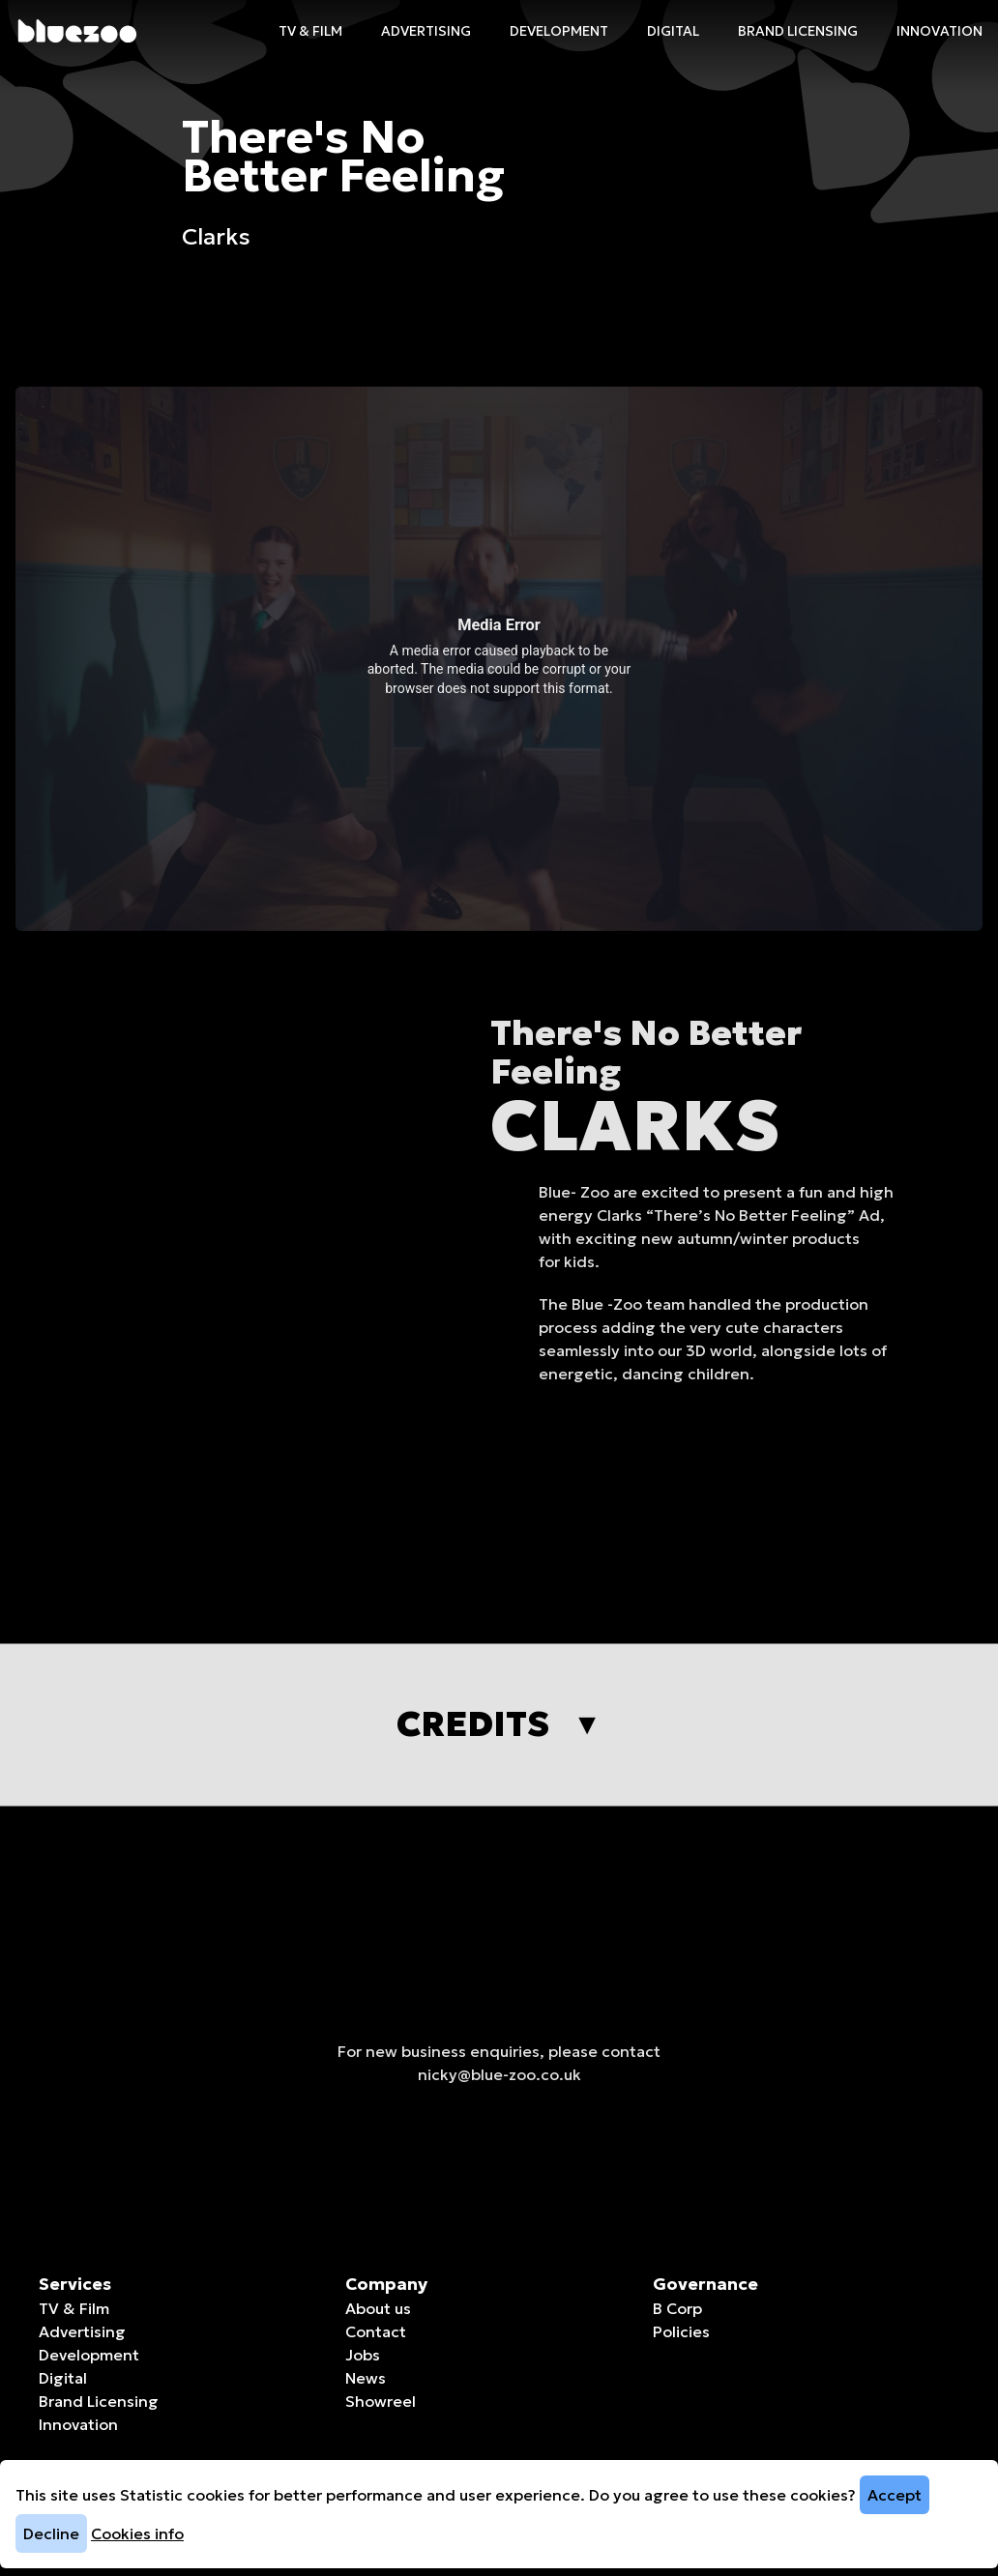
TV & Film (310, 31)
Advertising (426, 31)
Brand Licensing (798, 31)
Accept (894, 2494)
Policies (681, 2331)
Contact (375, 2331)
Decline (51, 2533)
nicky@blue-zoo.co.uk (499, 2093)
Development (559, 31)
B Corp (677, 2308)
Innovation (939, 31)
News (365, 2378)
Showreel (380, 2401)
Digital (673, 31)
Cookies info (137, 2533)
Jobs (362, 2354)
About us (378, 2308)
